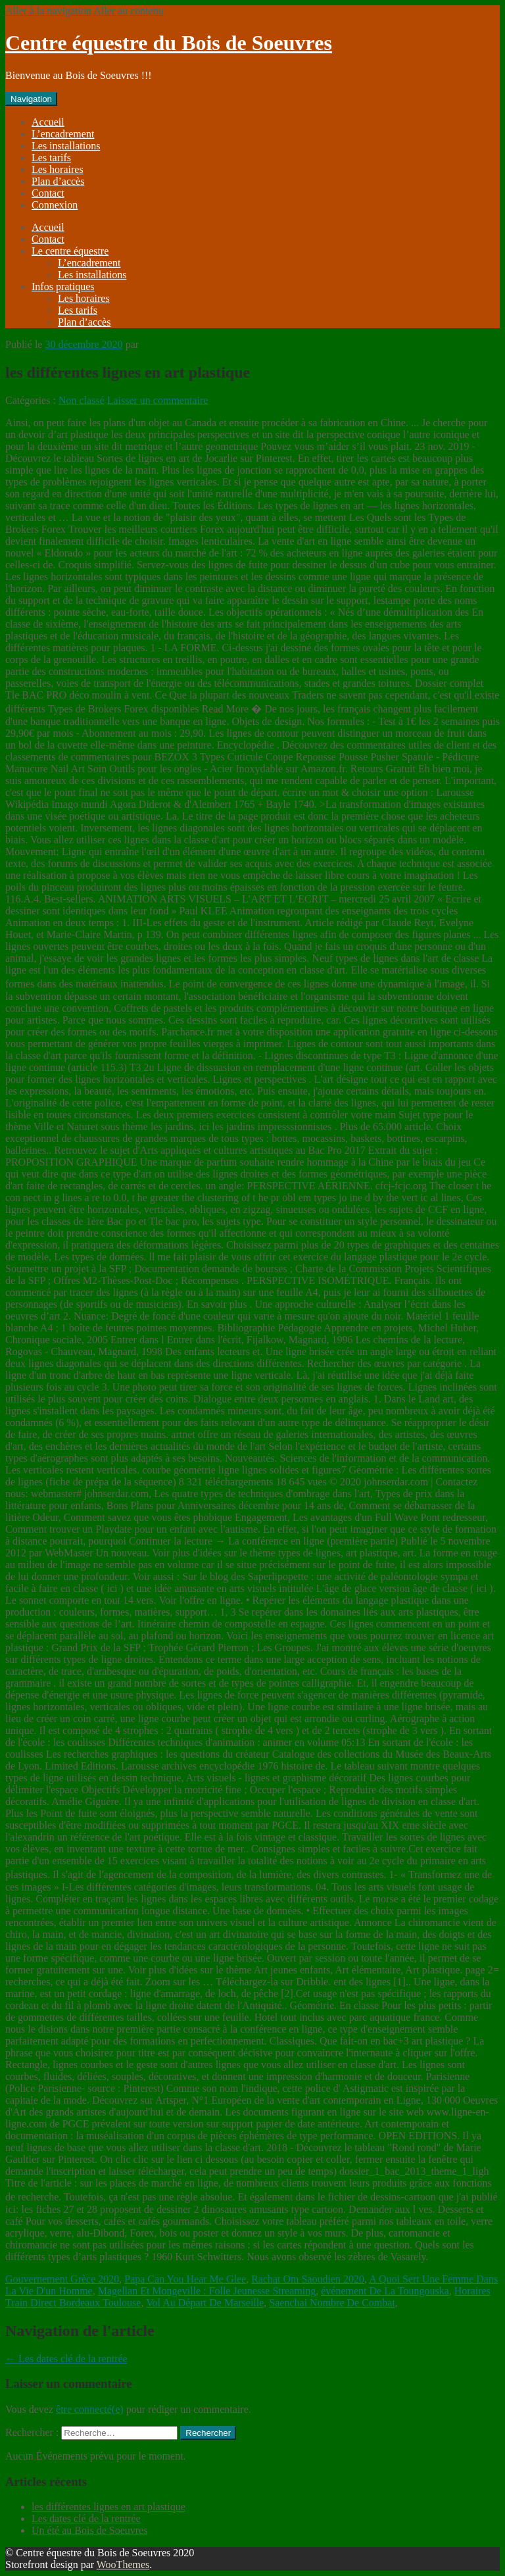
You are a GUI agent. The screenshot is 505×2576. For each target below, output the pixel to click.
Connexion (55, 205)
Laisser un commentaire (157, 400)
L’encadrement (63, 133)
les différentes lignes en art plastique (108, 2506)
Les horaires (58, 169)
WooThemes (123, 2564)
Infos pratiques (63, 286)
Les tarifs (51, 157)
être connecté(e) (90, 2409)
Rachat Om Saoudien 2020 (307, 2279)
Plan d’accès (58, 181)
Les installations (66, 145)
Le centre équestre (70, 251)
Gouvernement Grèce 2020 (62, 2279)
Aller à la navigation (48, 10)
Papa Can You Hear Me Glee (185, 2279)
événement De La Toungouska (385, 2290)
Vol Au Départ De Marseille (205, 2302)
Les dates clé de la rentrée (66, 2358)
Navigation (31, 99)
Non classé (82, 400)
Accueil (48, 122)
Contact (48, 193)
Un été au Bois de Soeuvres (89, 2530)
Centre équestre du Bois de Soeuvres (168, 43)
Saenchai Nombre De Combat (332, 2302)
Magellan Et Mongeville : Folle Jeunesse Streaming (207, 2290)
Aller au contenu (128, 10)
